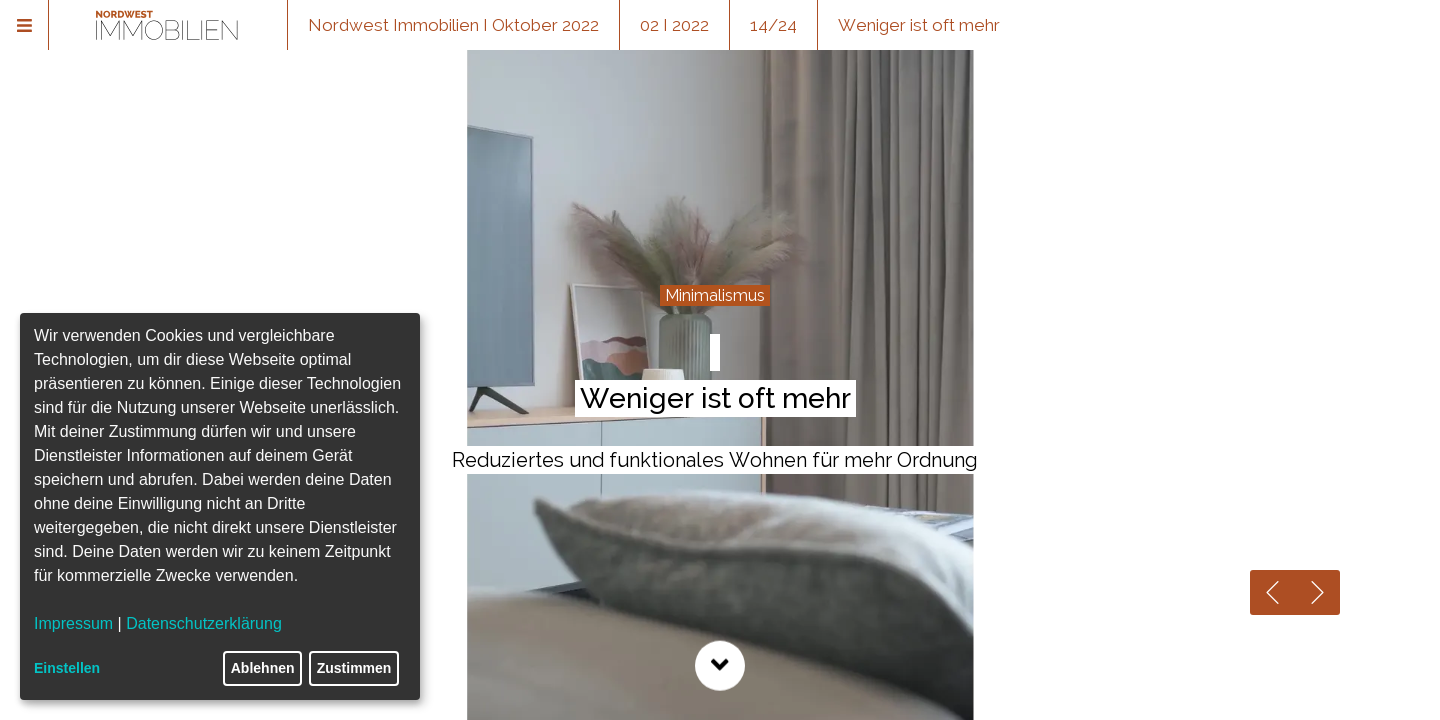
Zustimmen (354, 668)
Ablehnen (263, 668)
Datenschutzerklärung (204, 623)
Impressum (73, 623)
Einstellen (67, 668)
